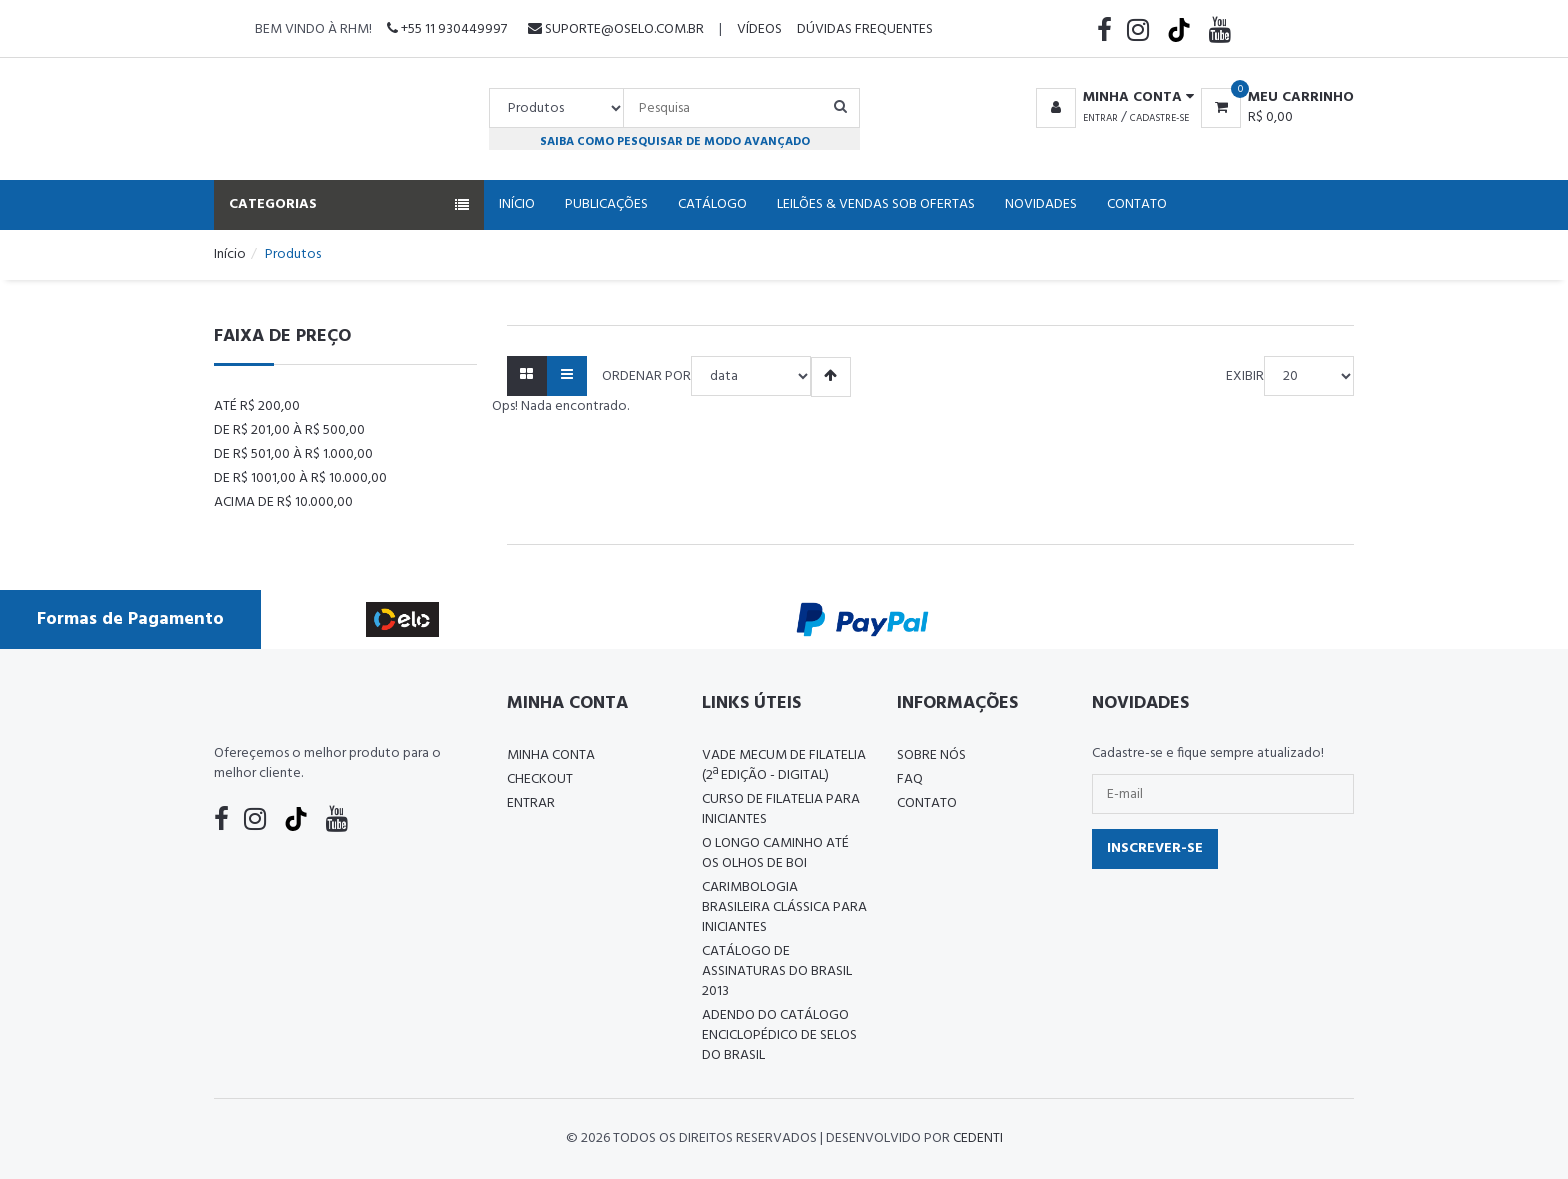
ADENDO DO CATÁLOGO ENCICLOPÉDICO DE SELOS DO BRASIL (779, 1035)
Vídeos (759, 29)
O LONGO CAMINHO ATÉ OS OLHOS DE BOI (775, 853)
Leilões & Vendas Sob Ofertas (876, 204)
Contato (1137, 204)
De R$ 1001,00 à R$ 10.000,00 (300, 478)
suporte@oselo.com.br (616, 29)
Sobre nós (931, 755)
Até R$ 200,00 (257, 406)
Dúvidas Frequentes (865, 29)
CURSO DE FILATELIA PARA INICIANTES (781, 809)
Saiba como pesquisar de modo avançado (675, 141)
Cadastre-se (1159, 118)
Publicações (606, 204)
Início (517, 204)
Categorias (349, 204)
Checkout (540, 779)
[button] (1111, 98)
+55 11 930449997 (447, 29)
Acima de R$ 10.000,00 (283, 502)
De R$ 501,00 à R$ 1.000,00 (293, 454)
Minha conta (551, 755)
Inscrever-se (1155, 848)
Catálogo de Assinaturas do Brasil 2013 (777, 971)
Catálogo (712, 204)
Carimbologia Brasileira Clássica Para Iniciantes (784, 907)
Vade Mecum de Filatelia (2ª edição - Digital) (784, 765)
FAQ (910, 779)
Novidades (1041, 204)
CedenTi (978, 1138)
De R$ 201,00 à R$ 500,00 (289, 430)
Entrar (1100, 118)
